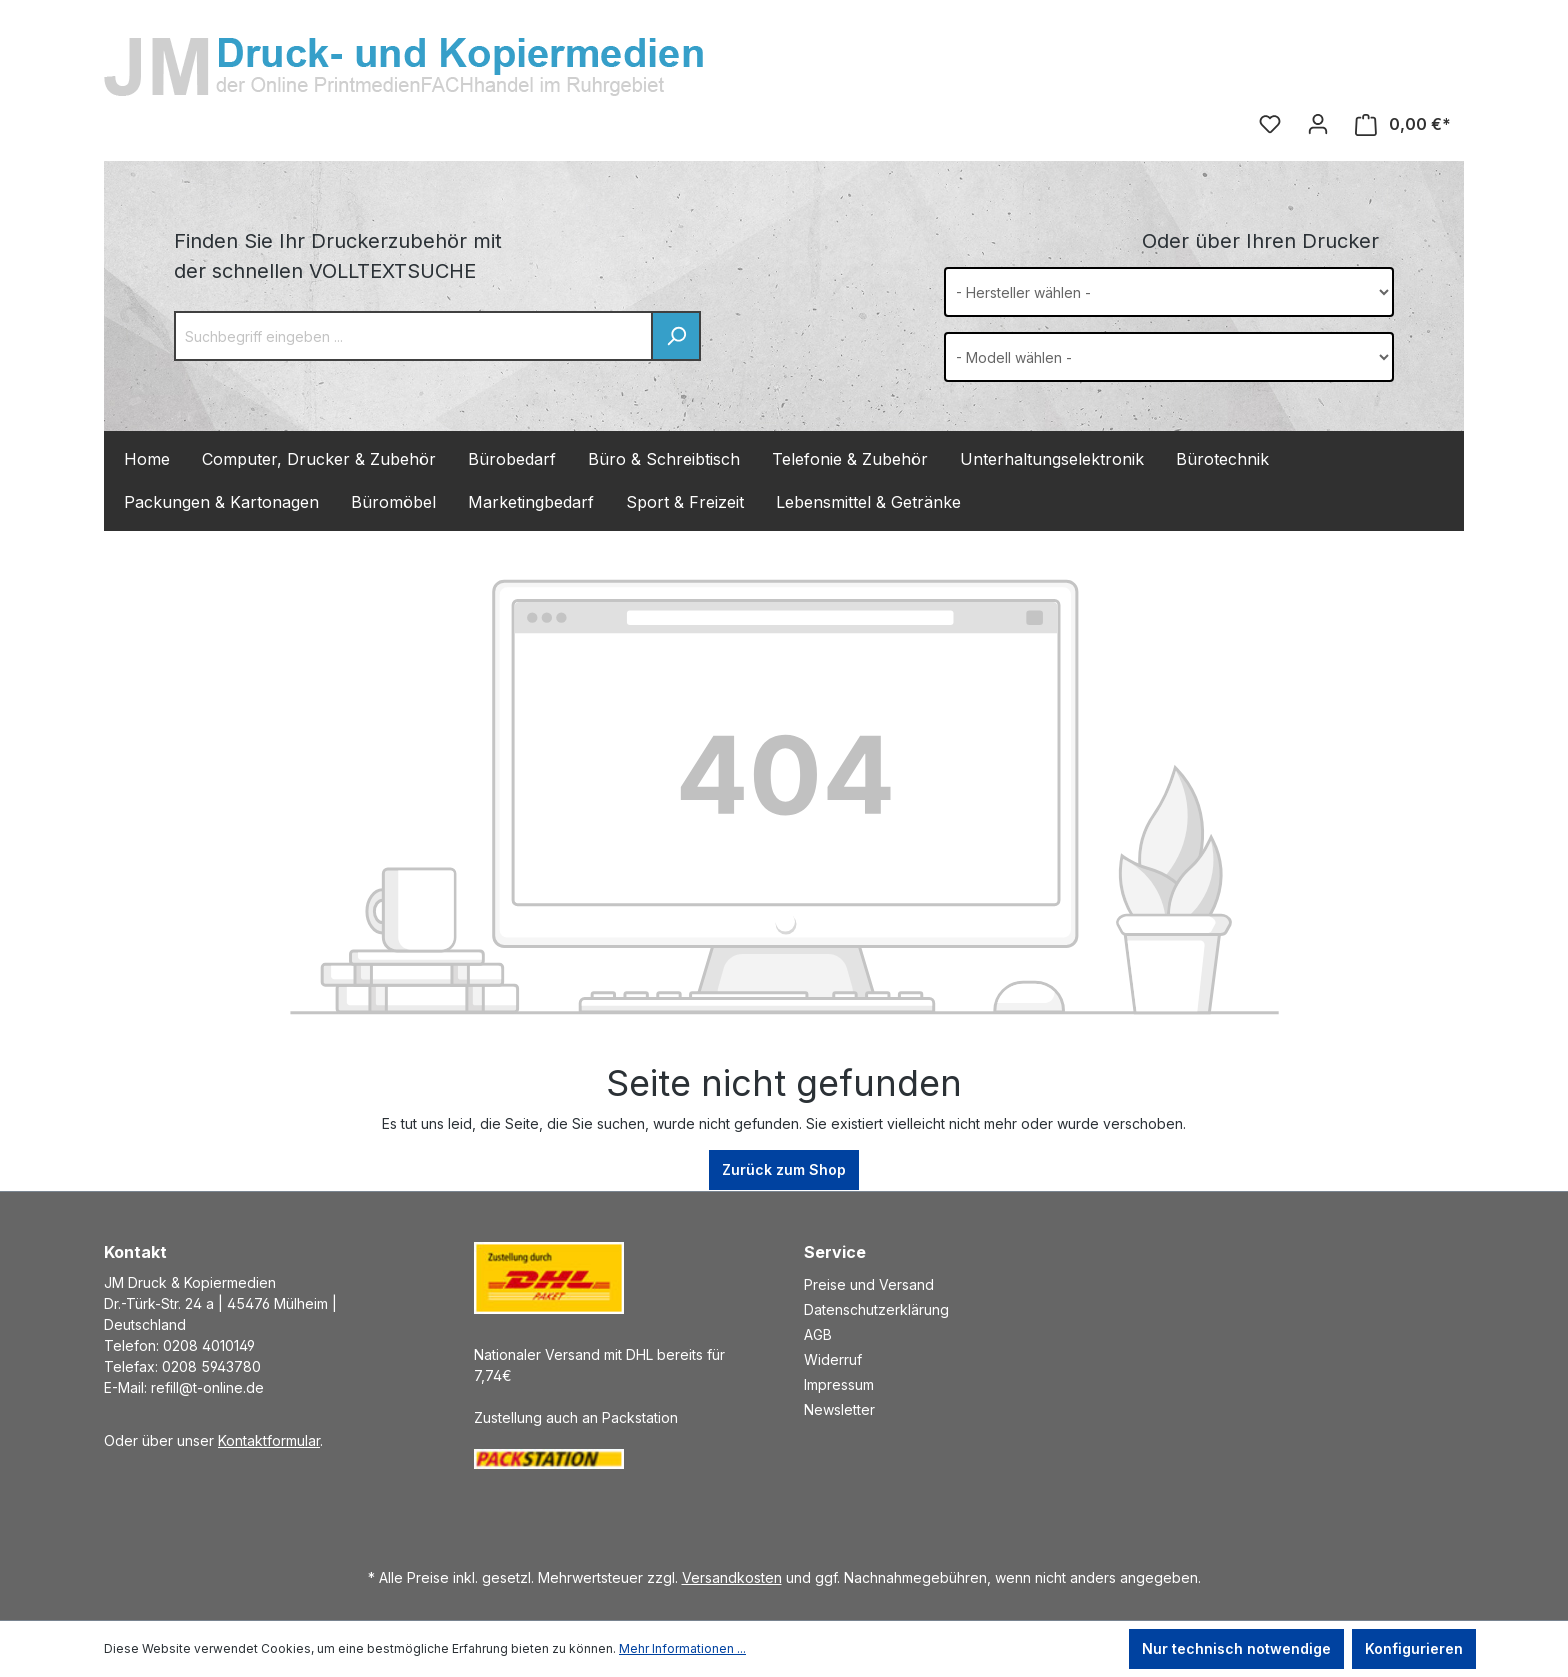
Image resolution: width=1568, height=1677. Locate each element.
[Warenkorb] (1403, 124)
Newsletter (839, 1409)
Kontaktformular (269, 1440)
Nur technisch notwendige (1236, 1648)
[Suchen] (676, 336)
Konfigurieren (1414, 1648)
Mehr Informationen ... (682, 1648)
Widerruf (833, 1359)
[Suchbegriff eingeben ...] (413, 336)
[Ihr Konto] (1318, 124)
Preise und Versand (869, 1284)
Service (835, 1252)
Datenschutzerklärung (876, 1309)
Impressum (839, 1384)
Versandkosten (732, 1577)
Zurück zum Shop (784, 1169)
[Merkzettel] (1270, 124)
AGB (818, 1334)
